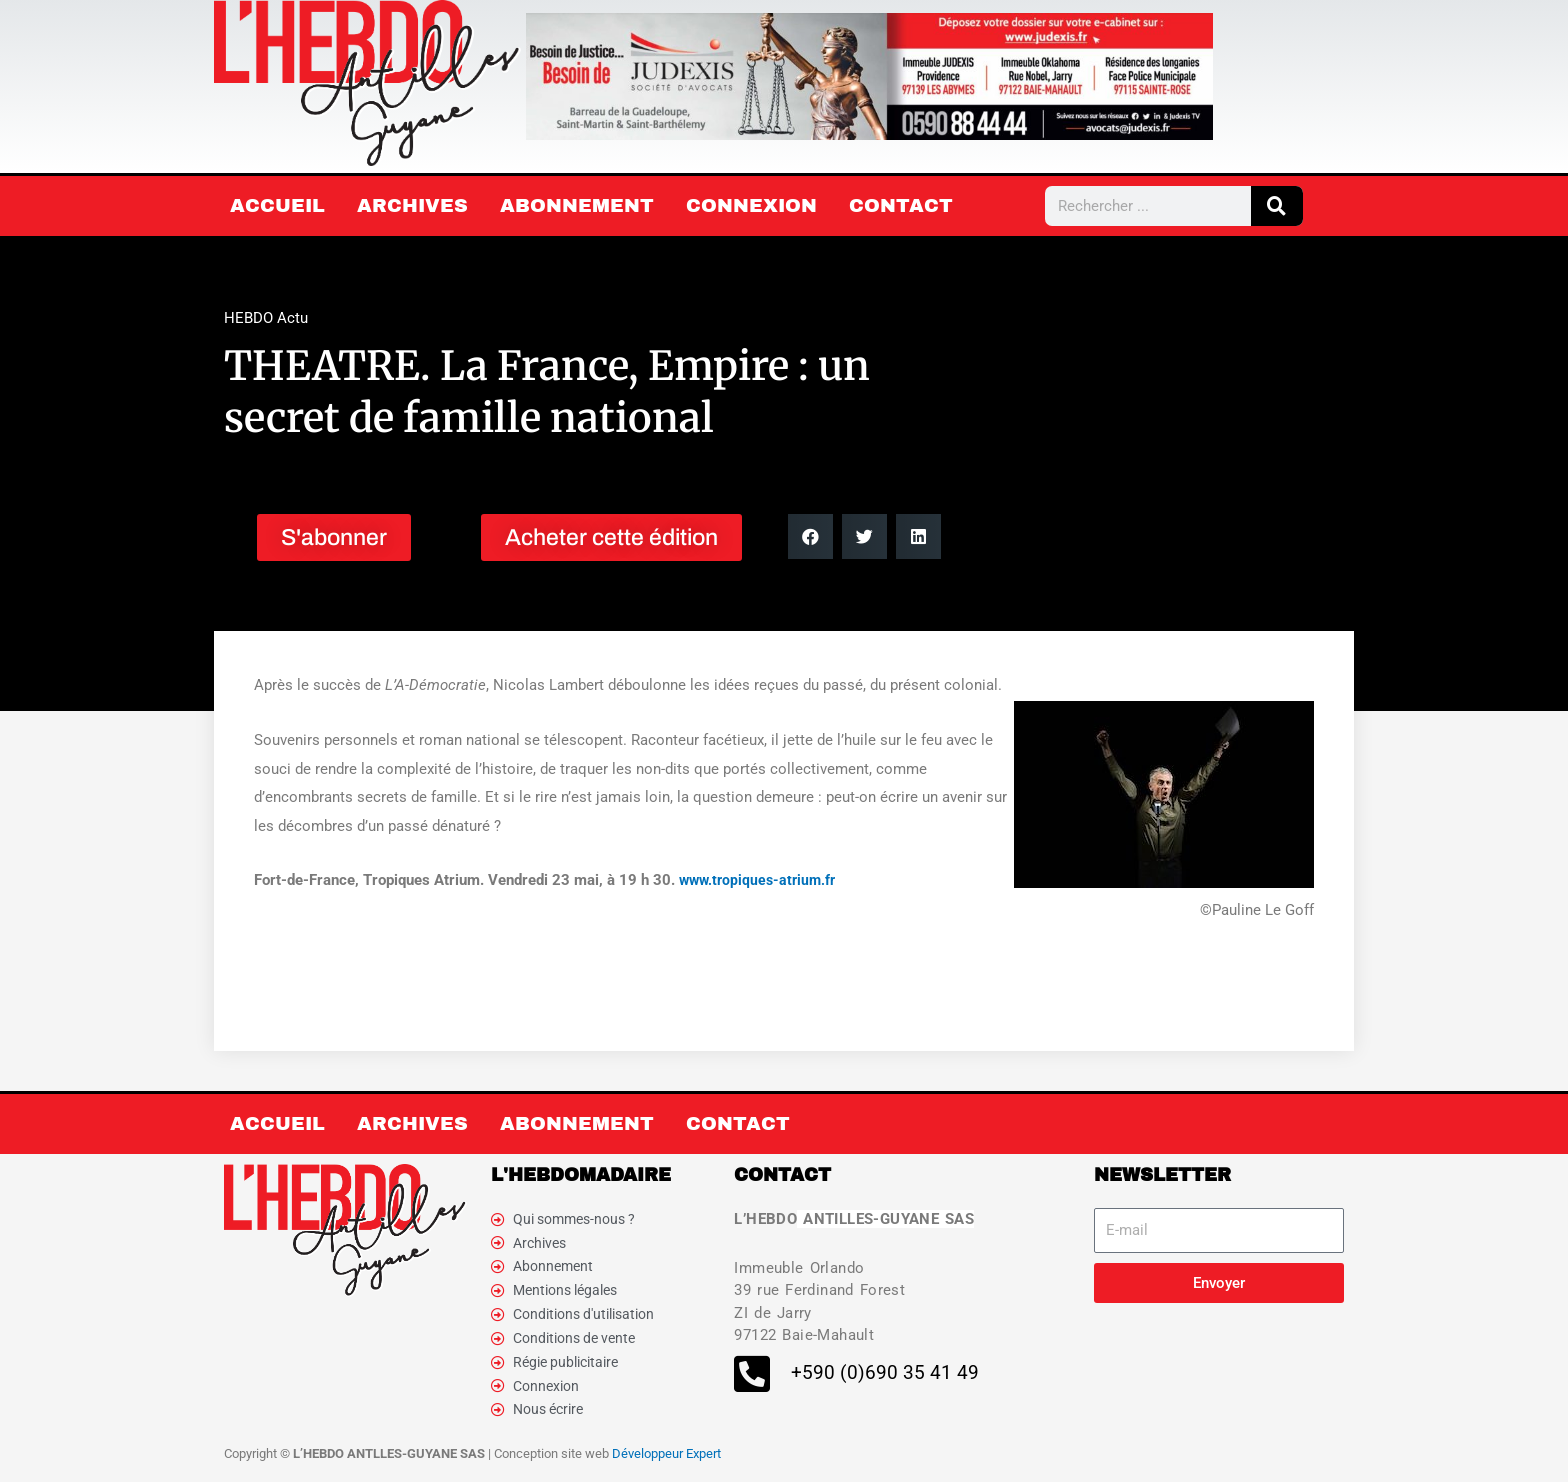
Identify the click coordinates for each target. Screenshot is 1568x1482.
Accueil (277, 205)
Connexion (751, 205)
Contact (901, 205)
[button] (810, 536)
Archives (412, 205)
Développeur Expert (666, 1461)
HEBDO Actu (266, 318)
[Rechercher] (1277, 206)
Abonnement (577, 205)
